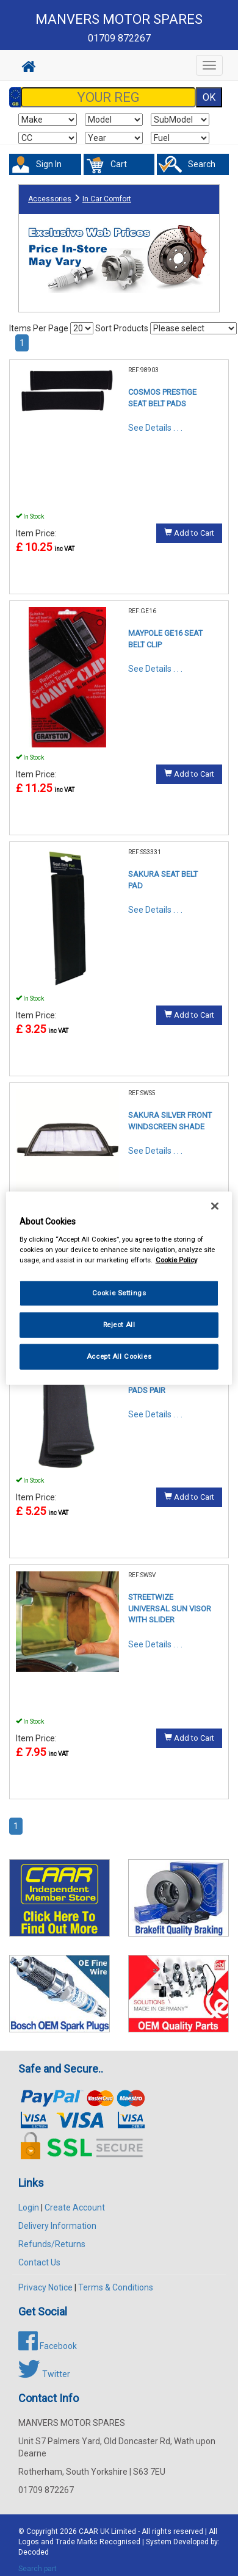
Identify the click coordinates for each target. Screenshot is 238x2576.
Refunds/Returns (51, 2244)
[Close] (214, 1206)
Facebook (47, 2346)
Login (28, 2207)
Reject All (119, 1324)
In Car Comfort (106, 199)
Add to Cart (189, 533)
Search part (37, 2568)
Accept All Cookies (119, 1355)
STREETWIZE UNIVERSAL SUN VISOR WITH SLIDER (169, 1608)
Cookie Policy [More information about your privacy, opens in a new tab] (176, 1259)
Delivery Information (57, 2226)
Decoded (33, 2552)
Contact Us (39, 2262)
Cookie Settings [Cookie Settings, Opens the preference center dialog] (119, 1293)
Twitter (44, 2374)
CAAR (88, 2531)
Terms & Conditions (115, 2287)
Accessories (49, 199)
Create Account (75, 2207)
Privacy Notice (45, 2287)
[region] (119, 1288)
